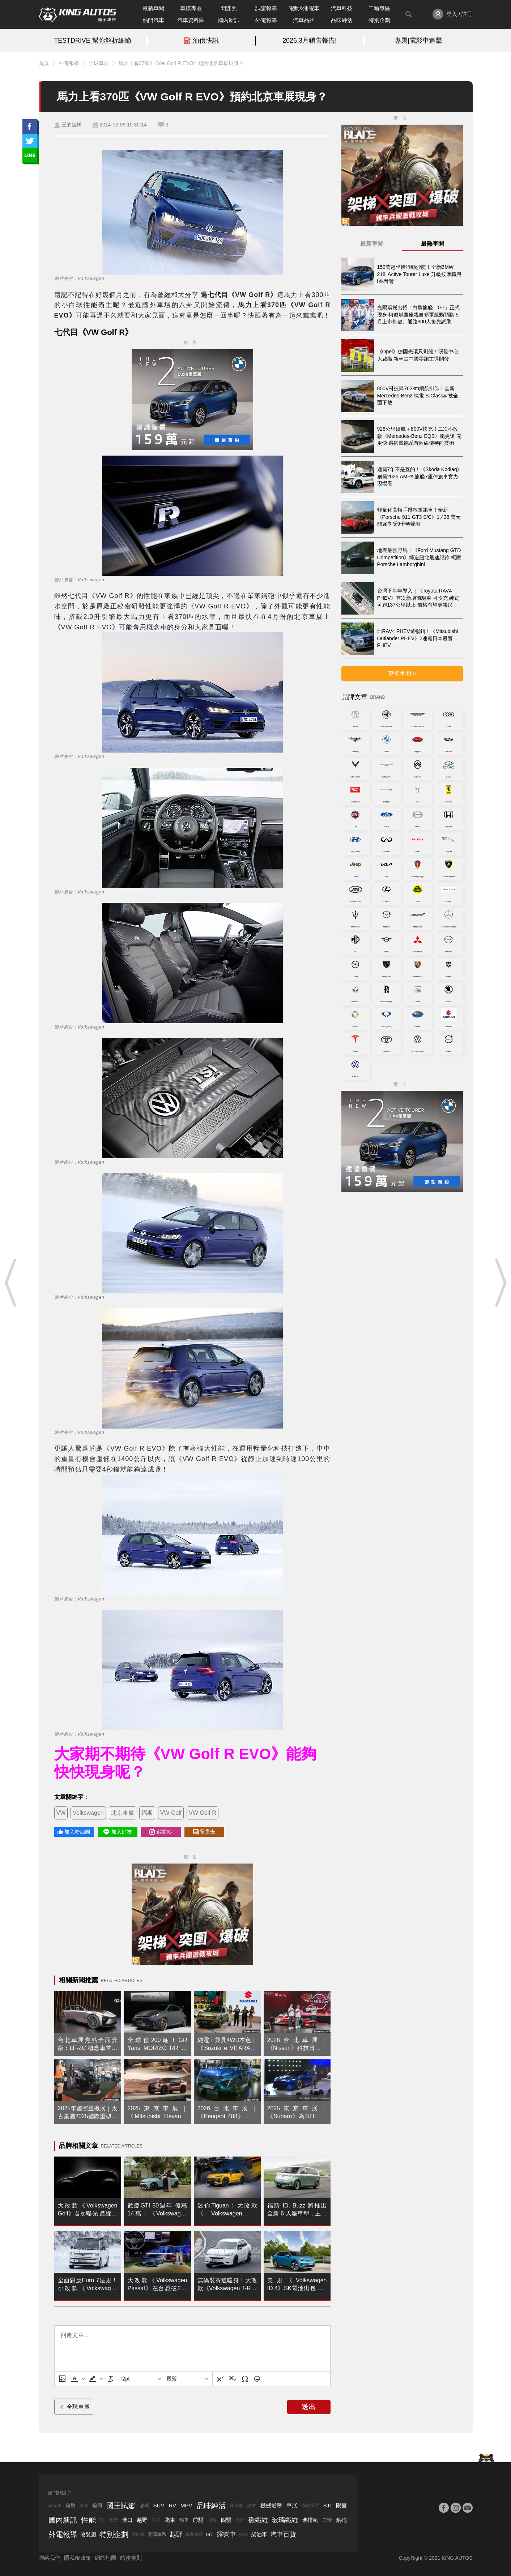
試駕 (251, 2505)
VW (61, 1813)
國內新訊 (228, 20)
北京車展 (122, 1813)
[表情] (257, 2379)
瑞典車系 (194, 2534)
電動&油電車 (304, 8)
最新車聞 (153, 8)
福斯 (147, 1813)
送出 (309, 2407)
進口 (127, 2520)
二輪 (327, 2520)
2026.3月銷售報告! (309, 40)
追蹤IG (160, 1832)
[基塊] (187, 2379)
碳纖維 (258, 2520)
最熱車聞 (432, 244)
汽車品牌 (304, 20)
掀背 (243, 2534)
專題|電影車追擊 (418, 40)
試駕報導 (266, 8)
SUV (159, 2505)
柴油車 (259, 2534)
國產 (113, 2520)
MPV (186, 2505)
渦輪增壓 (310, 2505)
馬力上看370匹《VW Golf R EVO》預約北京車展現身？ (181, 63)
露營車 (226, 2534)
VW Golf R (202, 1813)
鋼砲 (341, 2520)
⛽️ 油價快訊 (201, 40)
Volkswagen (88, 1813)
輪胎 (70, 2505)
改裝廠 (88, 2534)
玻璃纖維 (285, 2520)
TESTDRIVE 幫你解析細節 (92, 40)
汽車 (156, 2520)
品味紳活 (342, 20)
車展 (291, 2505)
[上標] (220, 2379)
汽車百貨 (283, 2534)
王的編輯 (71, 125)
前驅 (198, 2520)
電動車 (138, 2534)
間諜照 (229, 8)
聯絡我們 (49, 2558)
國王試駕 (120, 2506)
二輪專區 (379, 8)
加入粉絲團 (74, 1832)
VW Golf (171, 1813)
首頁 (44, 63)
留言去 (204, 1831)
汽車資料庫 (190, 20)
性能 (88, 2520)
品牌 (239, 2520)
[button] (77, 2379)
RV (172, 2505)
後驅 (212, 2520)
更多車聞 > (402, 674)
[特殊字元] (245, 2379)
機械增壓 (271, 2505)
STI (327, 2505)
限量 (341, 2505)
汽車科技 (342, 8)
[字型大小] (140, 2379)
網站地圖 (105, 2558)
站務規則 (131, 2558)
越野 (142, 2520)
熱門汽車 (153, 20)
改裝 (144, 2505)
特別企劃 (379, 20)
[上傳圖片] (62, 2379)
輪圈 (97, 2505)
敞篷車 (54, 2505)
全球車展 (99, 63)
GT (210, 2534)
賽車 (84, 2505)
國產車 (236, 2505)
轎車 (184, 2520)
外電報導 (266, 20)
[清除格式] (111, 2379)
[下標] (232, 2379)
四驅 (226, 2520)
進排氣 (310, 2520)
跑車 (170, 2520)
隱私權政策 (77, 2558)
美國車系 (157, 2534)
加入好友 (117, 1831)
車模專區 (191, 8)
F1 (102, 2520)
